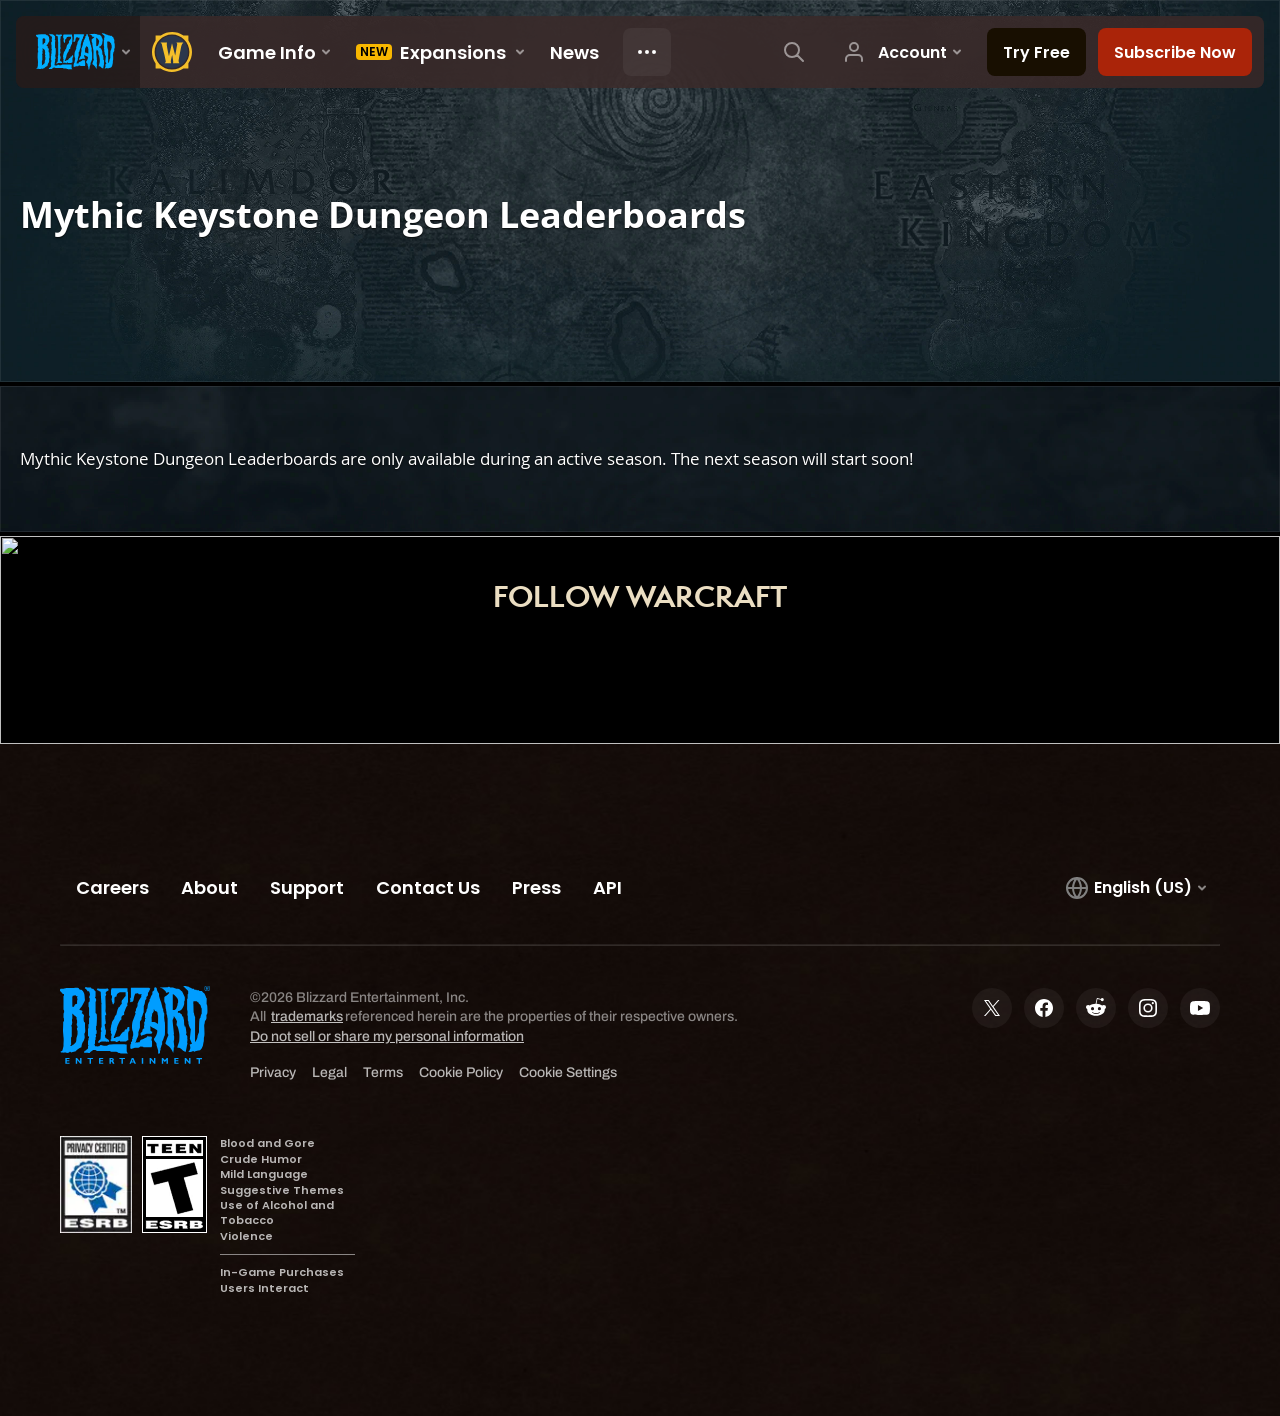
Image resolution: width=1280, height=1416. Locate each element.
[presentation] (78, 52)
